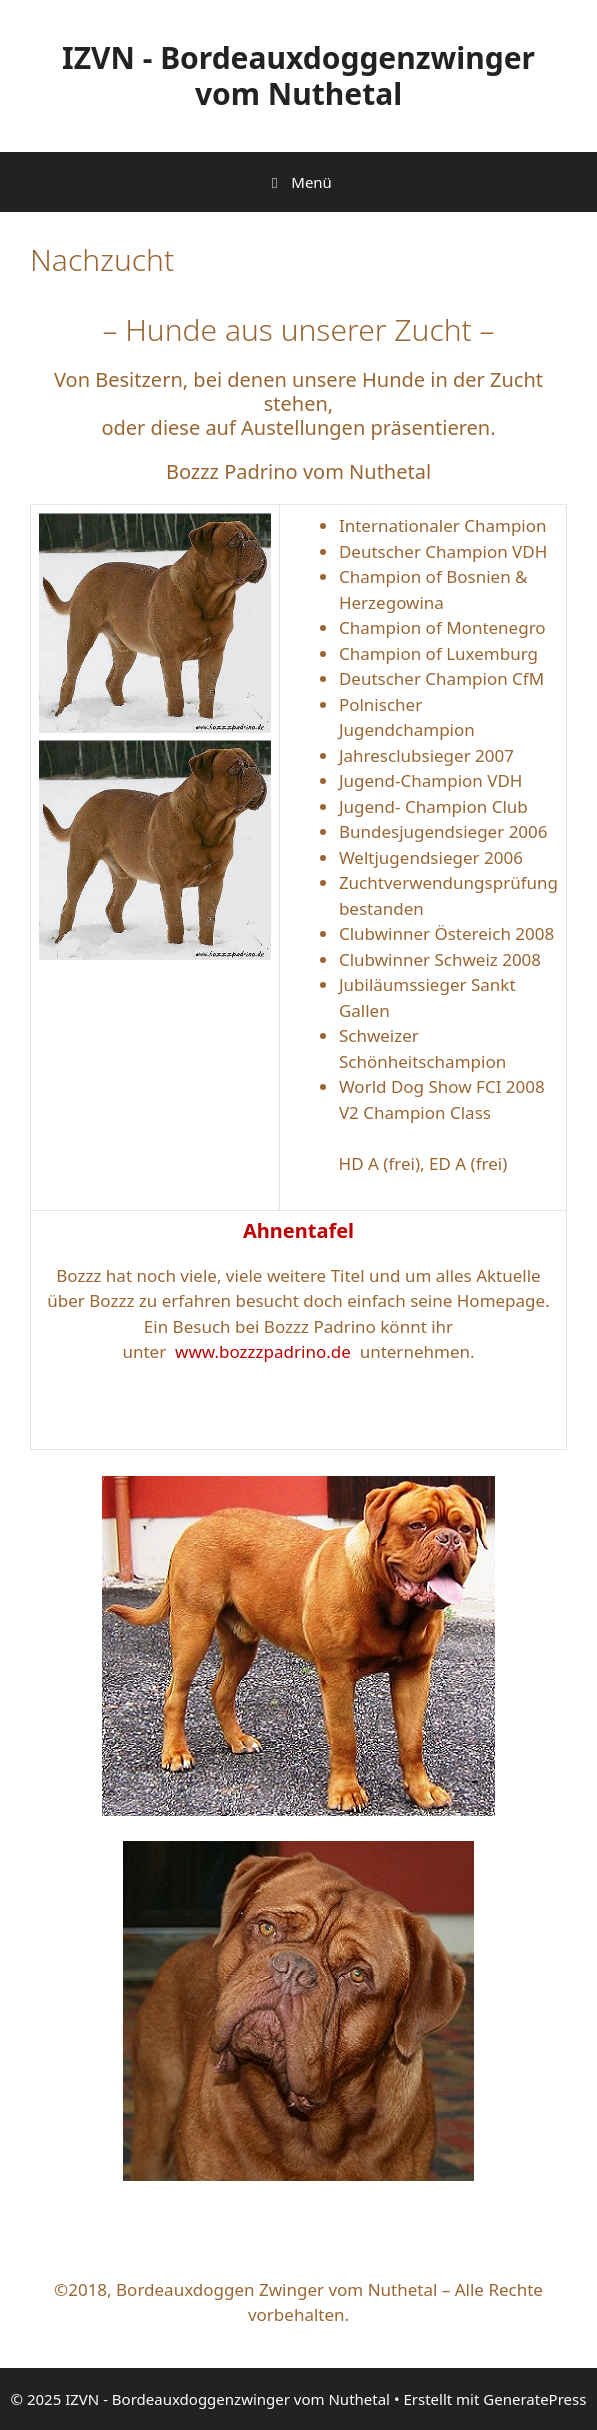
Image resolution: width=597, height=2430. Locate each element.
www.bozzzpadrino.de (263, 1351)
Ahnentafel (298, 1230)
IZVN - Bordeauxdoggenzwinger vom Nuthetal (298, 75)
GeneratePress (534, 2399)
